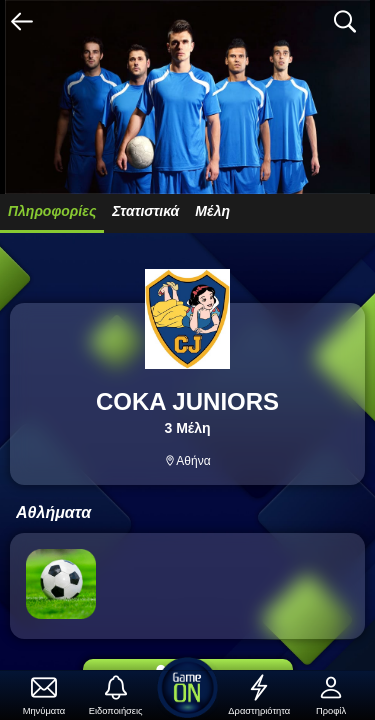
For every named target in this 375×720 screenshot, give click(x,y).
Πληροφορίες (52, 211)
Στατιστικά (145, 211)
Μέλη (212, 211)
